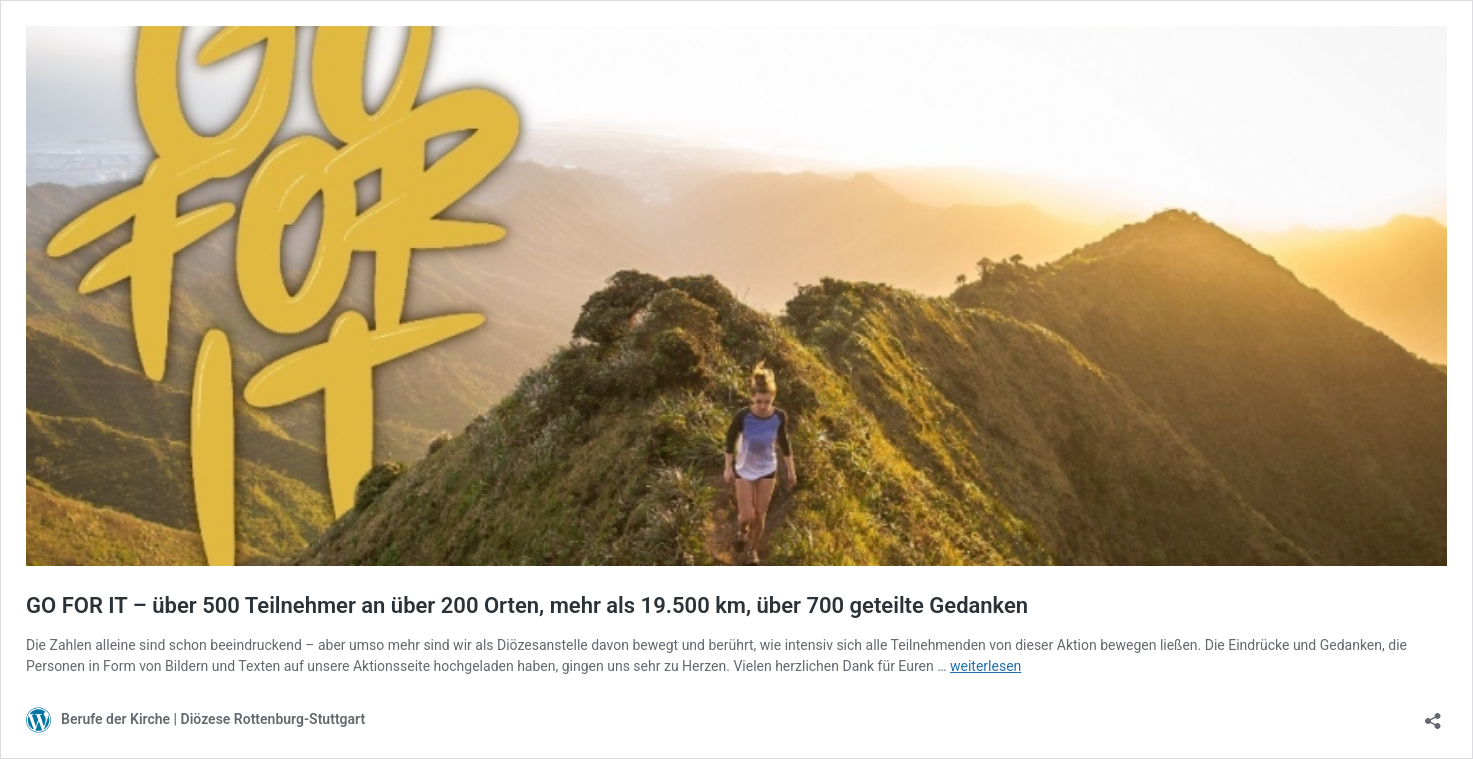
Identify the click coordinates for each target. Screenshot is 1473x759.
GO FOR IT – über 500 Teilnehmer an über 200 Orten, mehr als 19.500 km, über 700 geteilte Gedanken (527, 605)
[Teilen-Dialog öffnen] (1433, 714)
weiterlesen (985, 666)
